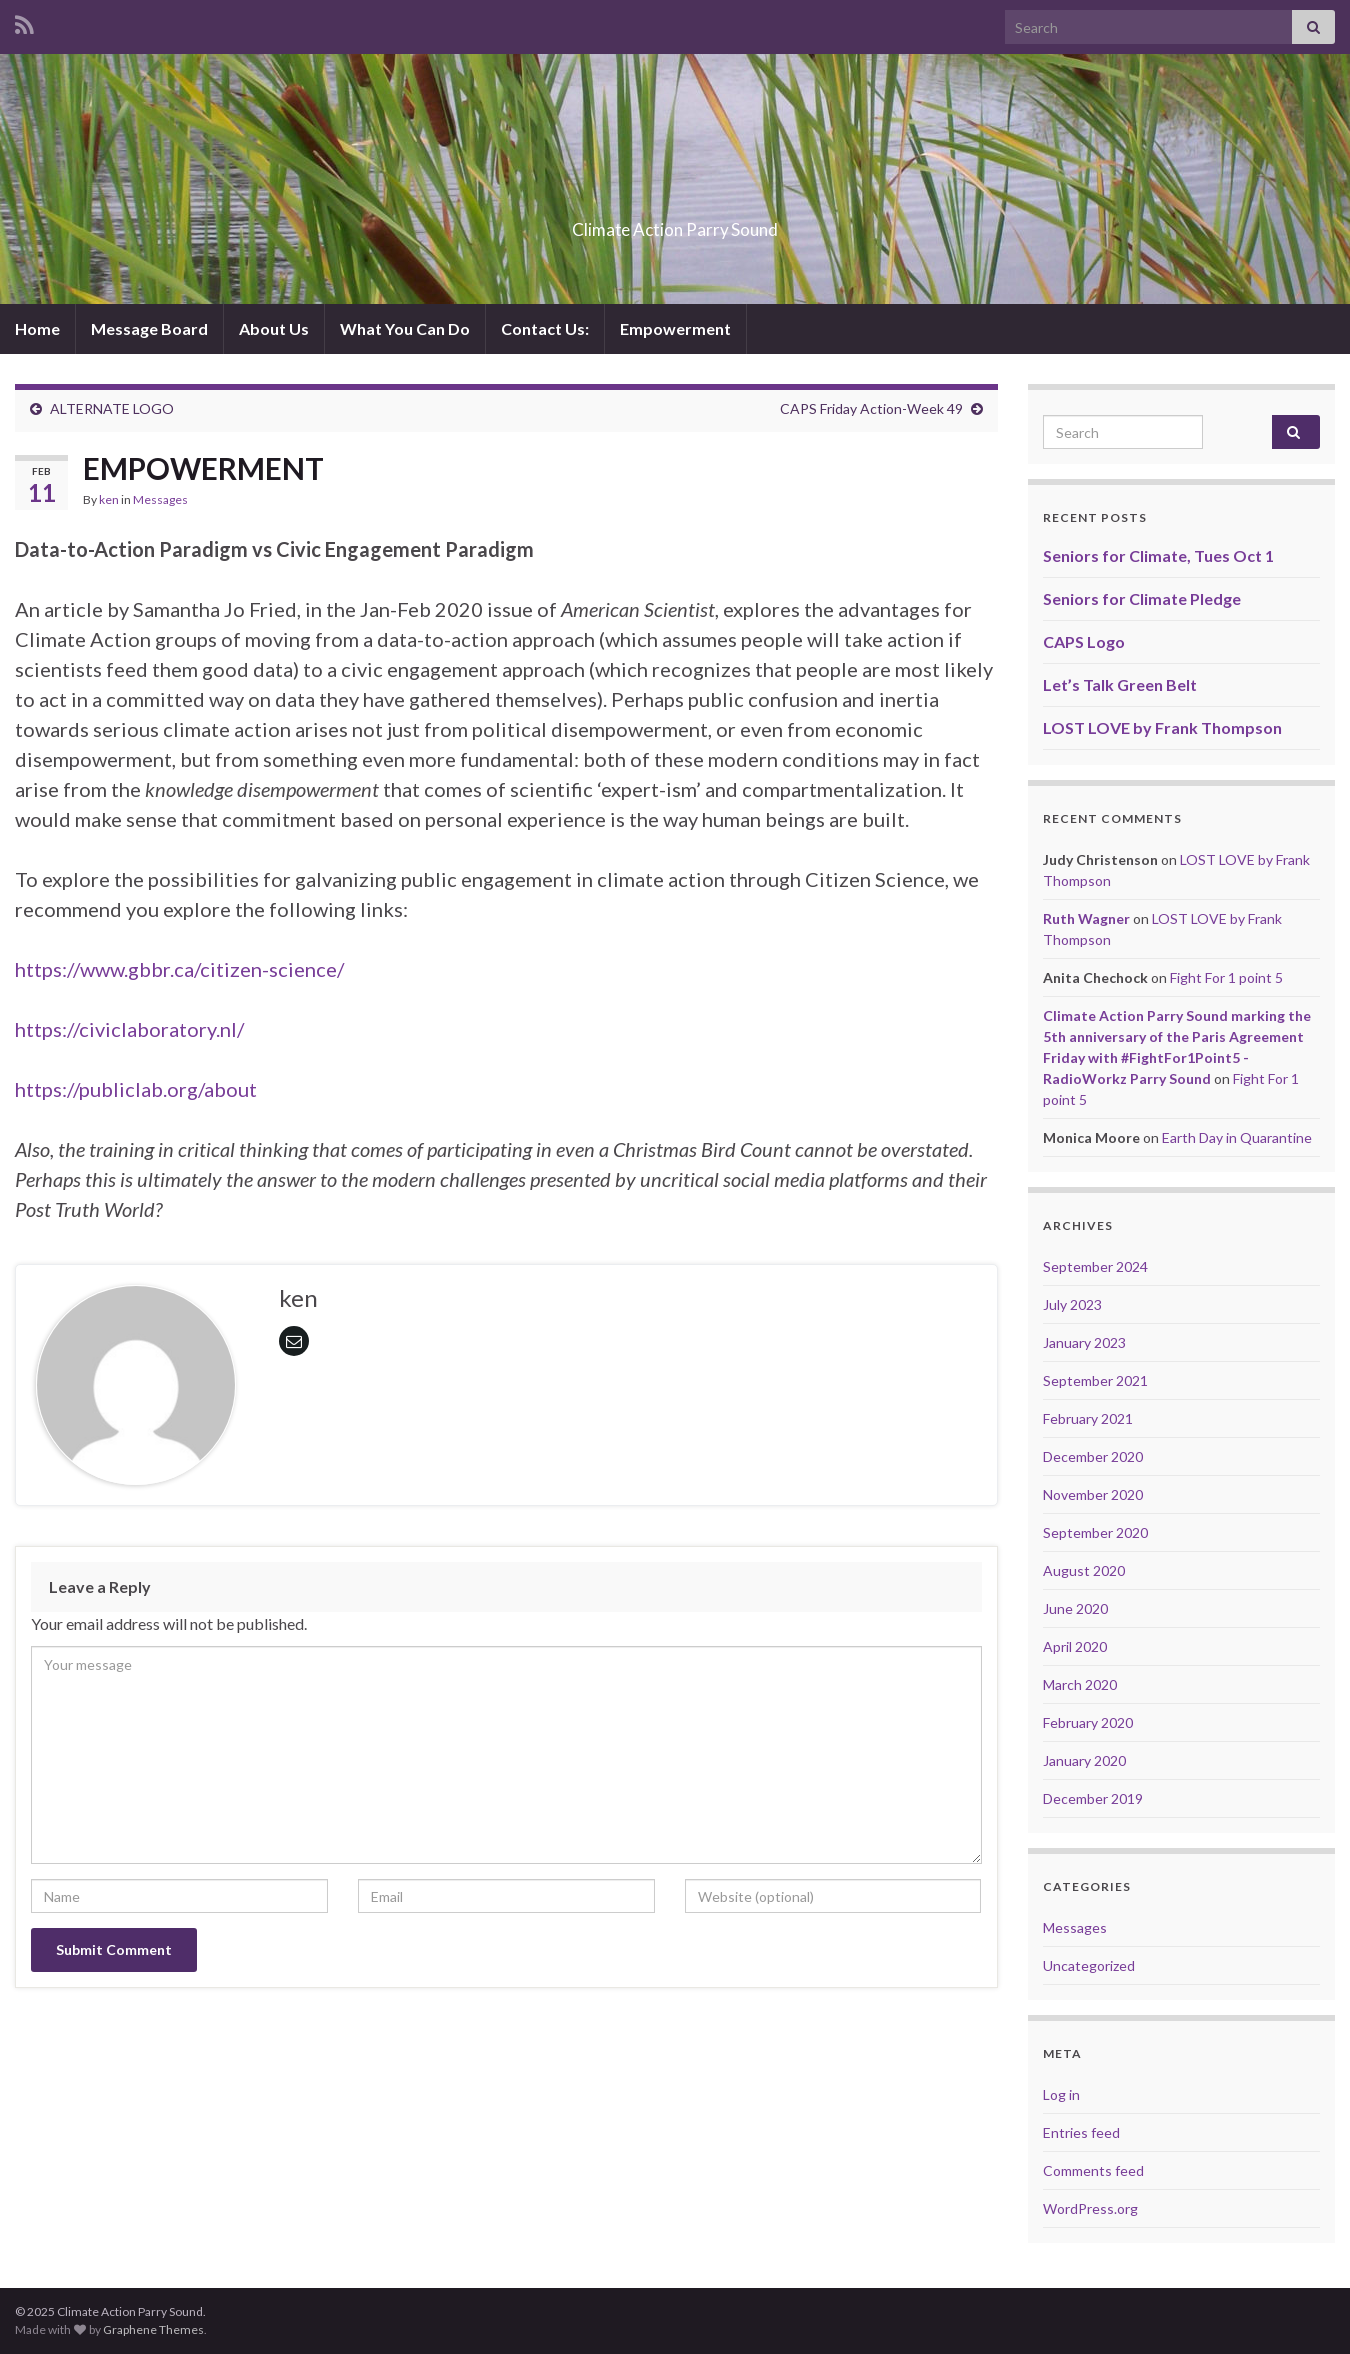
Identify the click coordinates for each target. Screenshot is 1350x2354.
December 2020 (1093, 1456)
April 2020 (1075, 1646)
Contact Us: (545, 328)
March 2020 (1080, 1684)
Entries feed (1081, 2132)
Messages (160, 499)
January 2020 (1084, 1760)
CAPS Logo (1084, 641)
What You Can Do (405, 328)
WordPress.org (1090, 2208)
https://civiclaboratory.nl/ (129, 1029)
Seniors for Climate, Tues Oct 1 (1158, 555)
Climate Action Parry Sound (675, 223)
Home (37, 328)
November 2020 (1093, 1494)
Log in (1061, 2094)
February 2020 (1088, 1722)
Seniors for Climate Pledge (1142, 598)
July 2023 (1072, 1304)
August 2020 (1084, 1570)
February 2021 (1088, 1418)
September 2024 (1095, 1266)
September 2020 (1095, 1532)
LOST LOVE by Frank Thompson (1162, 727)
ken (109, 499)
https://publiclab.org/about (136, 1089)
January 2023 (1084, 1342)
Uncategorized (1089, 1965)
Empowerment (675, 328)
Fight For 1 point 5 (1226, 977)
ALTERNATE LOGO (112, 408)
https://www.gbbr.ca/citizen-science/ (179, 969)
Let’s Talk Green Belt (1120, 684)
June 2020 (1075, 1608)
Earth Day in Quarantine (1237, 1137)
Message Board (149, 328)
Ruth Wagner (1086, 918)
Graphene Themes (153, 2329)
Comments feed (1093, 2170)
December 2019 (1093, 1798)
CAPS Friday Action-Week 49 (871, 408)
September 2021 (1095, 1380)
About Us (274, 328)
